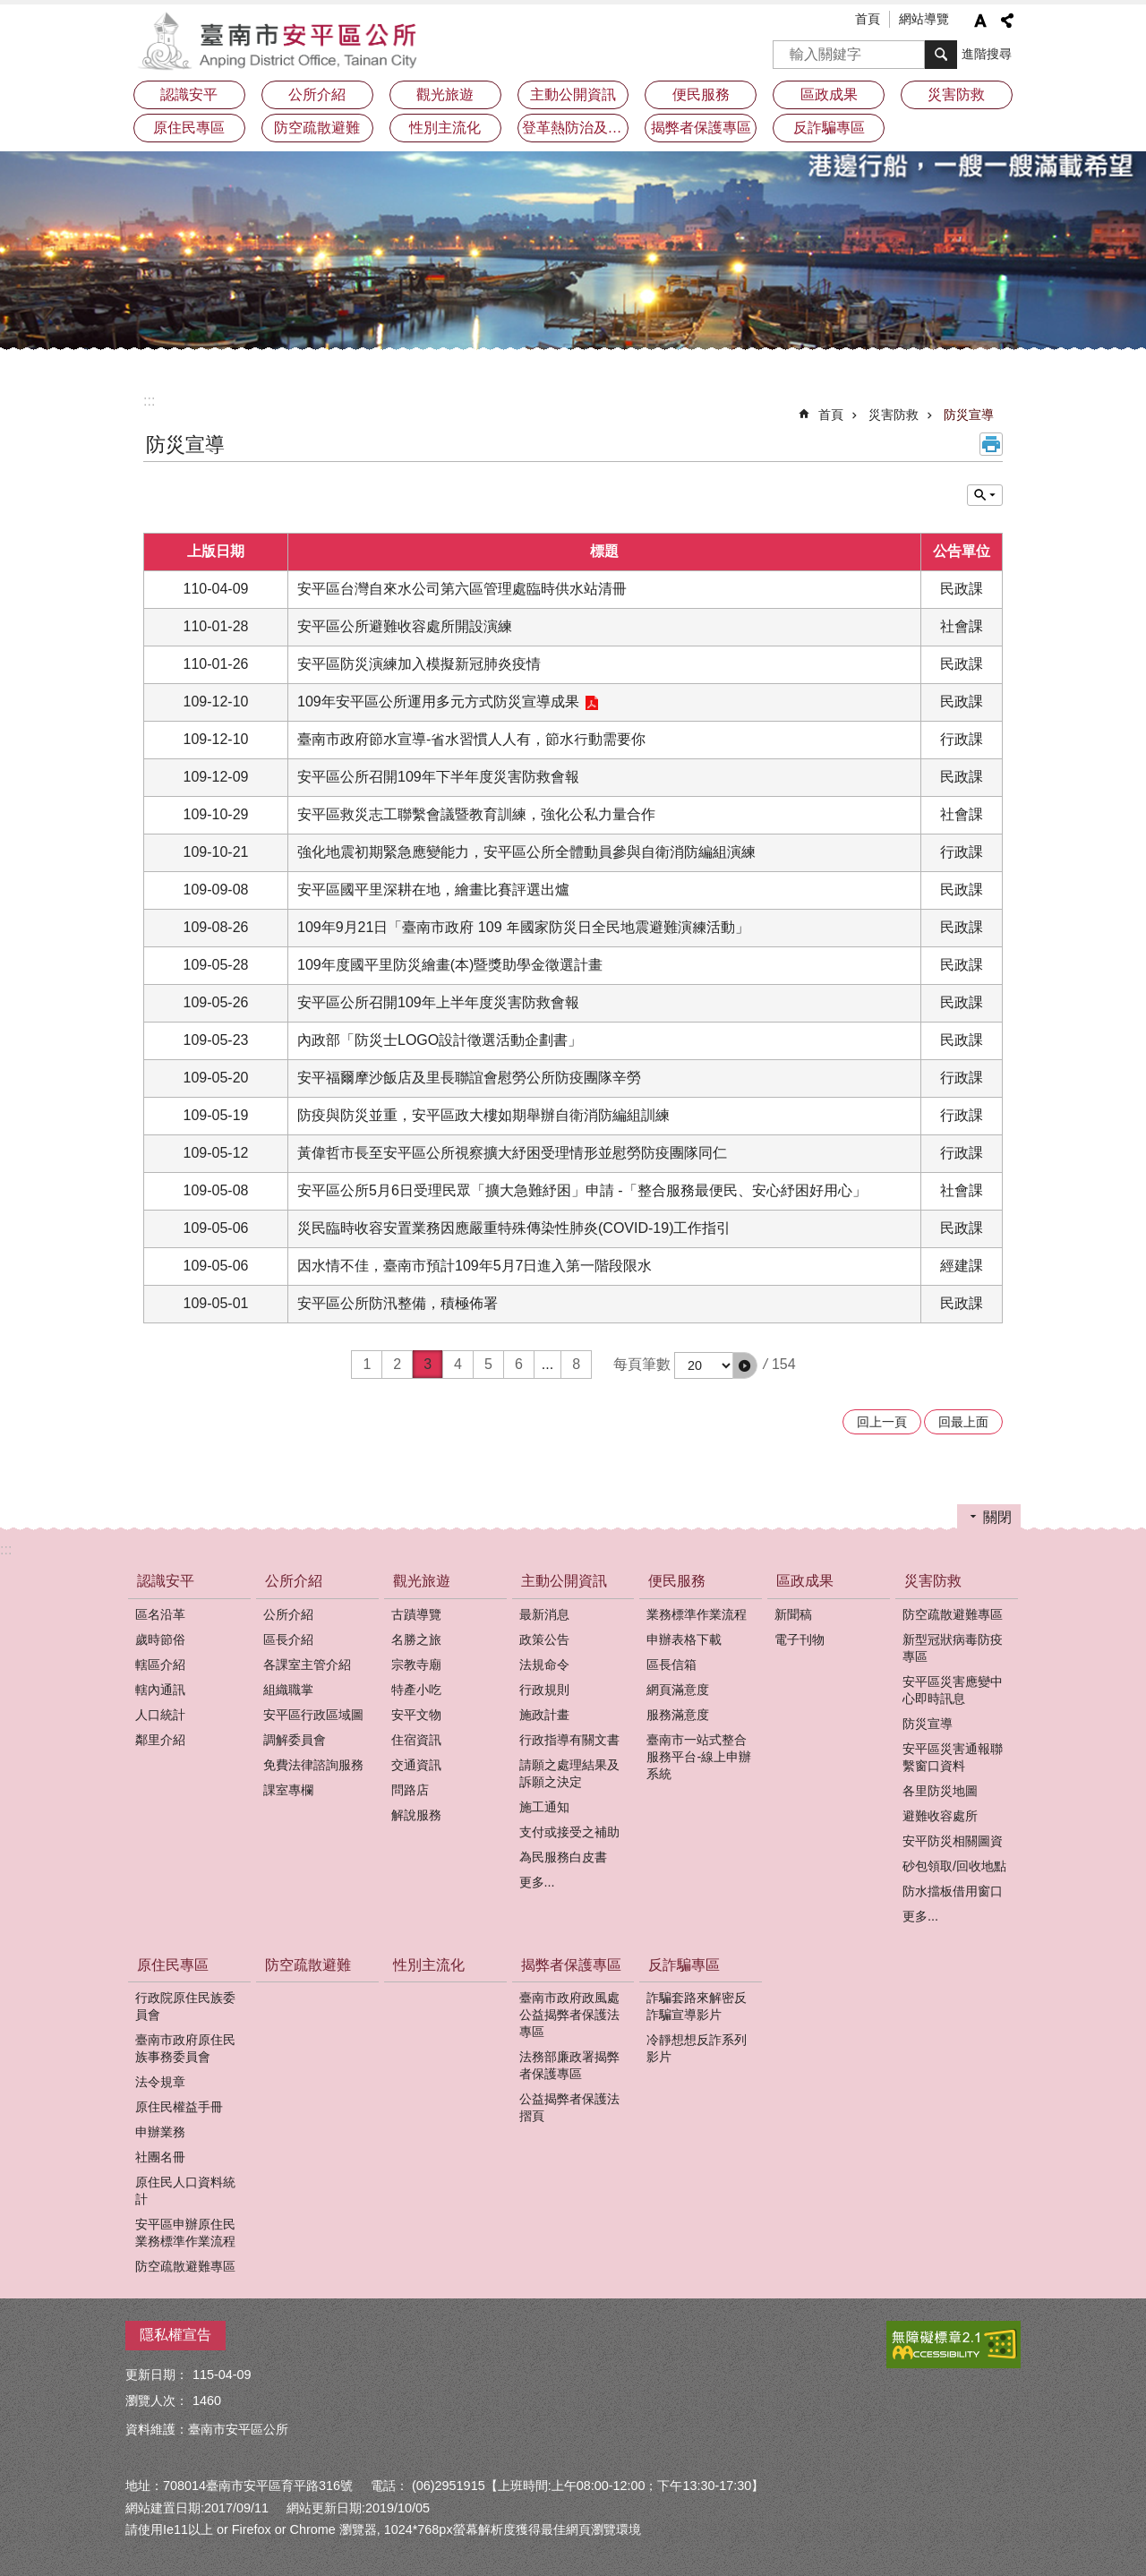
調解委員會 (294, 1740)
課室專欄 (288, 1790)
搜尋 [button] (941, 54)
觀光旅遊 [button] (445, 94)
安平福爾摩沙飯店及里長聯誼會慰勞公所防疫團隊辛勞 (469, 1077)
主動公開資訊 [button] (573, 94)
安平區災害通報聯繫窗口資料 (952, 1757)
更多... (537, 1882)
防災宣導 (969, 414)
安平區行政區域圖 (313, 1714)
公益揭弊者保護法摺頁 (569, 2107)
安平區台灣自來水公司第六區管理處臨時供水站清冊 (462, 588)
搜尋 (787, 48)
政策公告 (544, 1639)
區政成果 (805, 1580)
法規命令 (544, 1664)
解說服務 (416, 1815)
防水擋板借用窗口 (952, 1891)
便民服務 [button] (701, 94)
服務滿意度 (677, 1714)
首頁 (867, 19)
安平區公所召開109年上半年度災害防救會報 (438, 1002)
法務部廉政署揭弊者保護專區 (569, 2065)
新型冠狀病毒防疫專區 (952, 1648)
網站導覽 (924, 19)
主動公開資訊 (564, 1580)
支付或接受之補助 (569, 1832)
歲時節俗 (160, 1639)
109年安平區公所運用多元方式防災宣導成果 (438, 701)
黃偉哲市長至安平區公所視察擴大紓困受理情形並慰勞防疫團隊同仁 (512, 1152)
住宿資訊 (416, 1740)
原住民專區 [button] (189, 127)
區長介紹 (288, 1639)
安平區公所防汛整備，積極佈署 (397, 1303)
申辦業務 (160, 2132)
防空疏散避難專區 (952, 1614)
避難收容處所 (940, 1816)
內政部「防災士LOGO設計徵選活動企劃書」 (439, 1040)
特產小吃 (416, 1689)
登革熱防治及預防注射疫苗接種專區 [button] (575, 127)
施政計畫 (544, 1714)
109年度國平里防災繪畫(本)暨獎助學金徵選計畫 (450, 964)
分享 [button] (1007, 20)
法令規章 (160, 2082)
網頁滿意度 (677, 1689)
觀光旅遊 (421, 1580)
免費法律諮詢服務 (313, 1765)
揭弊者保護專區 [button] (701, 127)
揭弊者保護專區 (571, 1965)
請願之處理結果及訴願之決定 (569, 1773)
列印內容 (991, 444)
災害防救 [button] (956, 94)
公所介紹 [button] (317, 94)
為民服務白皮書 (563, 1857)
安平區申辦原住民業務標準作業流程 (185, 2232)
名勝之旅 (416, 1639)
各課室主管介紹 (307, 1664)
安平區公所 (282, 40)
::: (149, 400)
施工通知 (544, 1807)
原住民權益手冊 (179, 2107)
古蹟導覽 (416, 1614)
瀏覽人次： (156, 2400)
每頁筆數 (642, 1364)
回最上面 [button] (963, 1422)
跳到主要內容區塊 (9, 9)
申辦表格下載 (684, 1639)
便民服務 (677, 1580)
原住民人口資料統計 (185, 2190)
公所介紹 (293, 1580)
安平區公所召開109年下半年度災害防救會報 (438, 776)
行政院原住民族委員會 (185, 2006)
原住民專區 (173, 1965)
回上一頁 (882, 1422)
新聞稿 (793, 1614)
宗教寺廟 (416, 1664)
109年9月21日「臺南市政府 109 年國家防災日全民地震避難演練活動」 (523, 927)
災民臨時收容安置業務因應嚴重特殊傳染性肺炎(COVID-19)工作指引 (514, 1228)
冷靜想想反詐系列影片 (696, 2048)
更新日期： (156, 2374)
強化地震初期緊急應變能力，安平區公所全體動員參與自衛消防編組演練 (526, 852)
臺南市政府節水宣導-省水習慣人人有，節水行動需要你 (471, 739)
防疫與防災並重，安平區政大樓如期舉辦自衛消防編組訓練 (483, 1115)
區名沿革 (160, 1614)
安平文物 (416, 1714)
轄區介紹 (160, 1664)
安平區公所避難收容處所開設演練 (404, 626)
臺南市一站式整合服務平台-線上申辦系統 (698, 1757)
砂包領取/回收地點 (954, 1866)
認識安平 (165, 1580)
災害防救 (893, 414)
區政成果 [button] (829, 94)
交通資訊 (416, 1765)
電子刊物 (799, 1639)
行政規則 (544, 1689)
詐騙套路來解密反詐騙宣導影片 (696, 2006)
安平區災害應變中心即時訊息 (952, 1690)
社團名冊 (160, 2157)
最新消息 (544, 1614)
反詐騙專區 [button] (829, 127)
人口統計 (160, 1714)
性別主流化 (445, 127)
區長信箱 (671, 1664)
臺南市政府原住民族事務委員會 (185, 2048)
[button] (744, 1365)
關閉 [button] (997, 1517)
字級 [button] (980, 20)
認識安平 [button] (189, 94)
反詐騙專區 (684, 1965)
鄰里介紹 (160, 1740)
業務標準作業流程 (696, 1614)
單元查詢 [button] (985, 495)
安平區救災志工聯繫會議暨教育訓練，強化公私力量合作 (476, 814)
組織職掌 (288, 1689)
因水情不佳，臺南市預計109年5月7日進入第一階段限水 (475, 1265)
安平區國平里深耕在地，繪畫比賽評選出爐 (433, 889)
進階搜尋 (987, 54)
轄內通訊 (160, 1689)
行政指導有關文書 (569, 1740)
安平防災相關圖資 (952, 1841)
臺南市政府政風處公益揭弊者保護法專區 (569, 2014)
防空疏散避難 (317, 127)
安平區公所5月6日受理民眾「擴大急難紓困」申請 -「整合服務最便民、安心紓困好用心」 (582, 1190)
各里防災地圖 (940, 1791)
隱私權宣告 (175, 2334)
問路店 (410, 1790)
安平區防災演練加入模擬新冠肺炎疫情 (419, 664)
